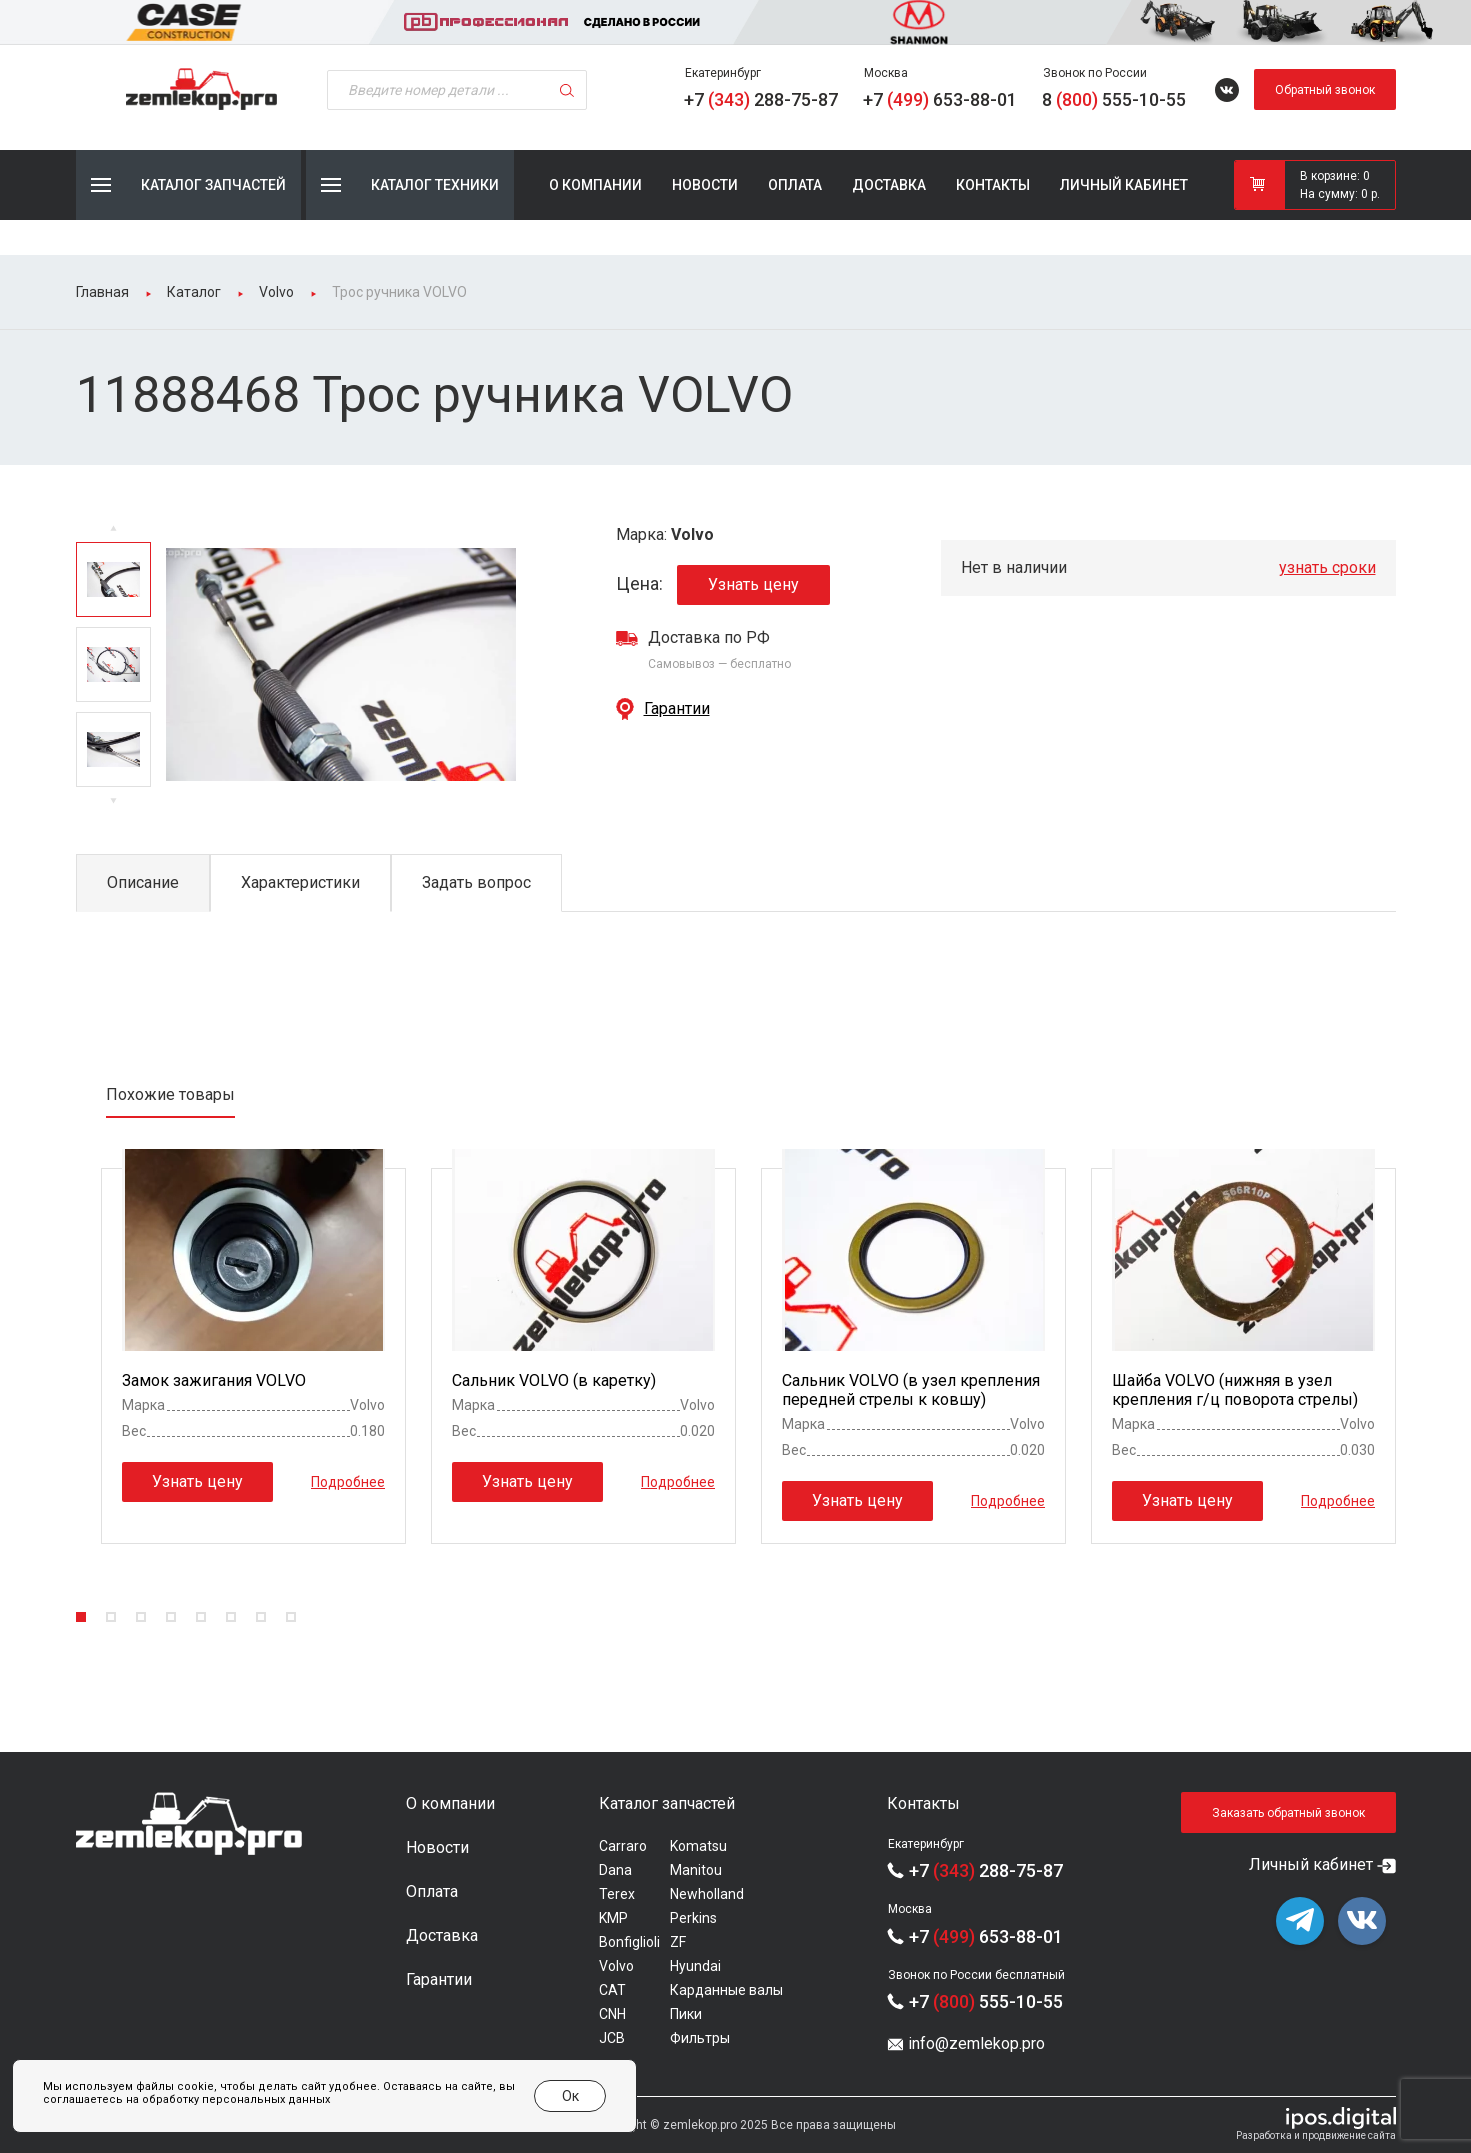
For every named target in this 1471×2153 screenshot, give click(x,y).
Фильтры (700, 2038)
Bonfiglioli (629, 1942)
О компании (595, 185)
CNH (612, 2014)
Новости (705, 185)
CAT (612, 1990)
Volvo (616, 1966)
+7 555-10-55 (986, 2001)
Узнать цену (753, 584)
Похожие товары (170, 1094)
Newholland (707, 1894)
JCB (612, 2038)
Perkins (693, 1918)
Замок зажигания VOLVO (214, 1380)
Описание (143, 882)
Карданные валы (726, 1990)
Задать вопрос (476, 882)
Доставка (889, 185)
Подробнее (348, 1481)
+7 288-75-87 (761, 99)
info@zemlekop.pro (976, 2043)
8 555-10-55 (1114, 99)
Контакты (993, 185)
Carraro (623, 1846)
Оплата (795, 185)
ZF (678, 1942)
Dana (615, 1870)
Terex (617, 1894)
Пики (686, 2014)
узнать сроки (1327, 567)
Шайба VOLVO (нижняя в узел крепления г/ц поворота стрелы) (1235, 1390)
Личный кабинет (1124, 185)
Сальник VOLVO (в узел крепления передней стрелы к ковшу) (911, 1390)
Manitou (696, 1870)
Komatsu (698, 1846)
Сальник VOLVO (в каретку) (554, 1380)
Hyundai (695, 1966)
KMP (613, 1918)
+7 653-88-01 (940, 99)
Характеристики (300, 882)
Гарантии (677, 708)
